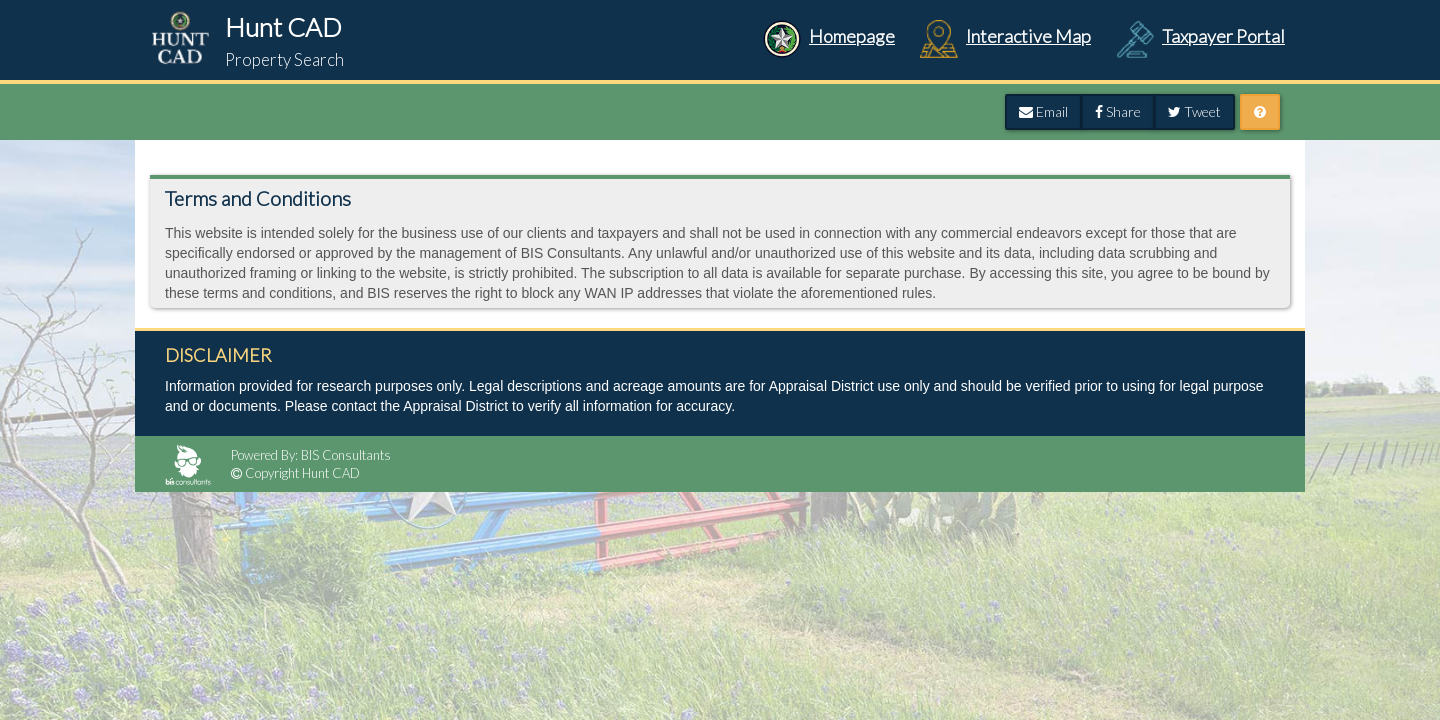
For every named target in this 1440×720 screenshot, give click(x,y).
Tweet (1194, 111)
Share (1118, 111)
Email (1043, 111)
